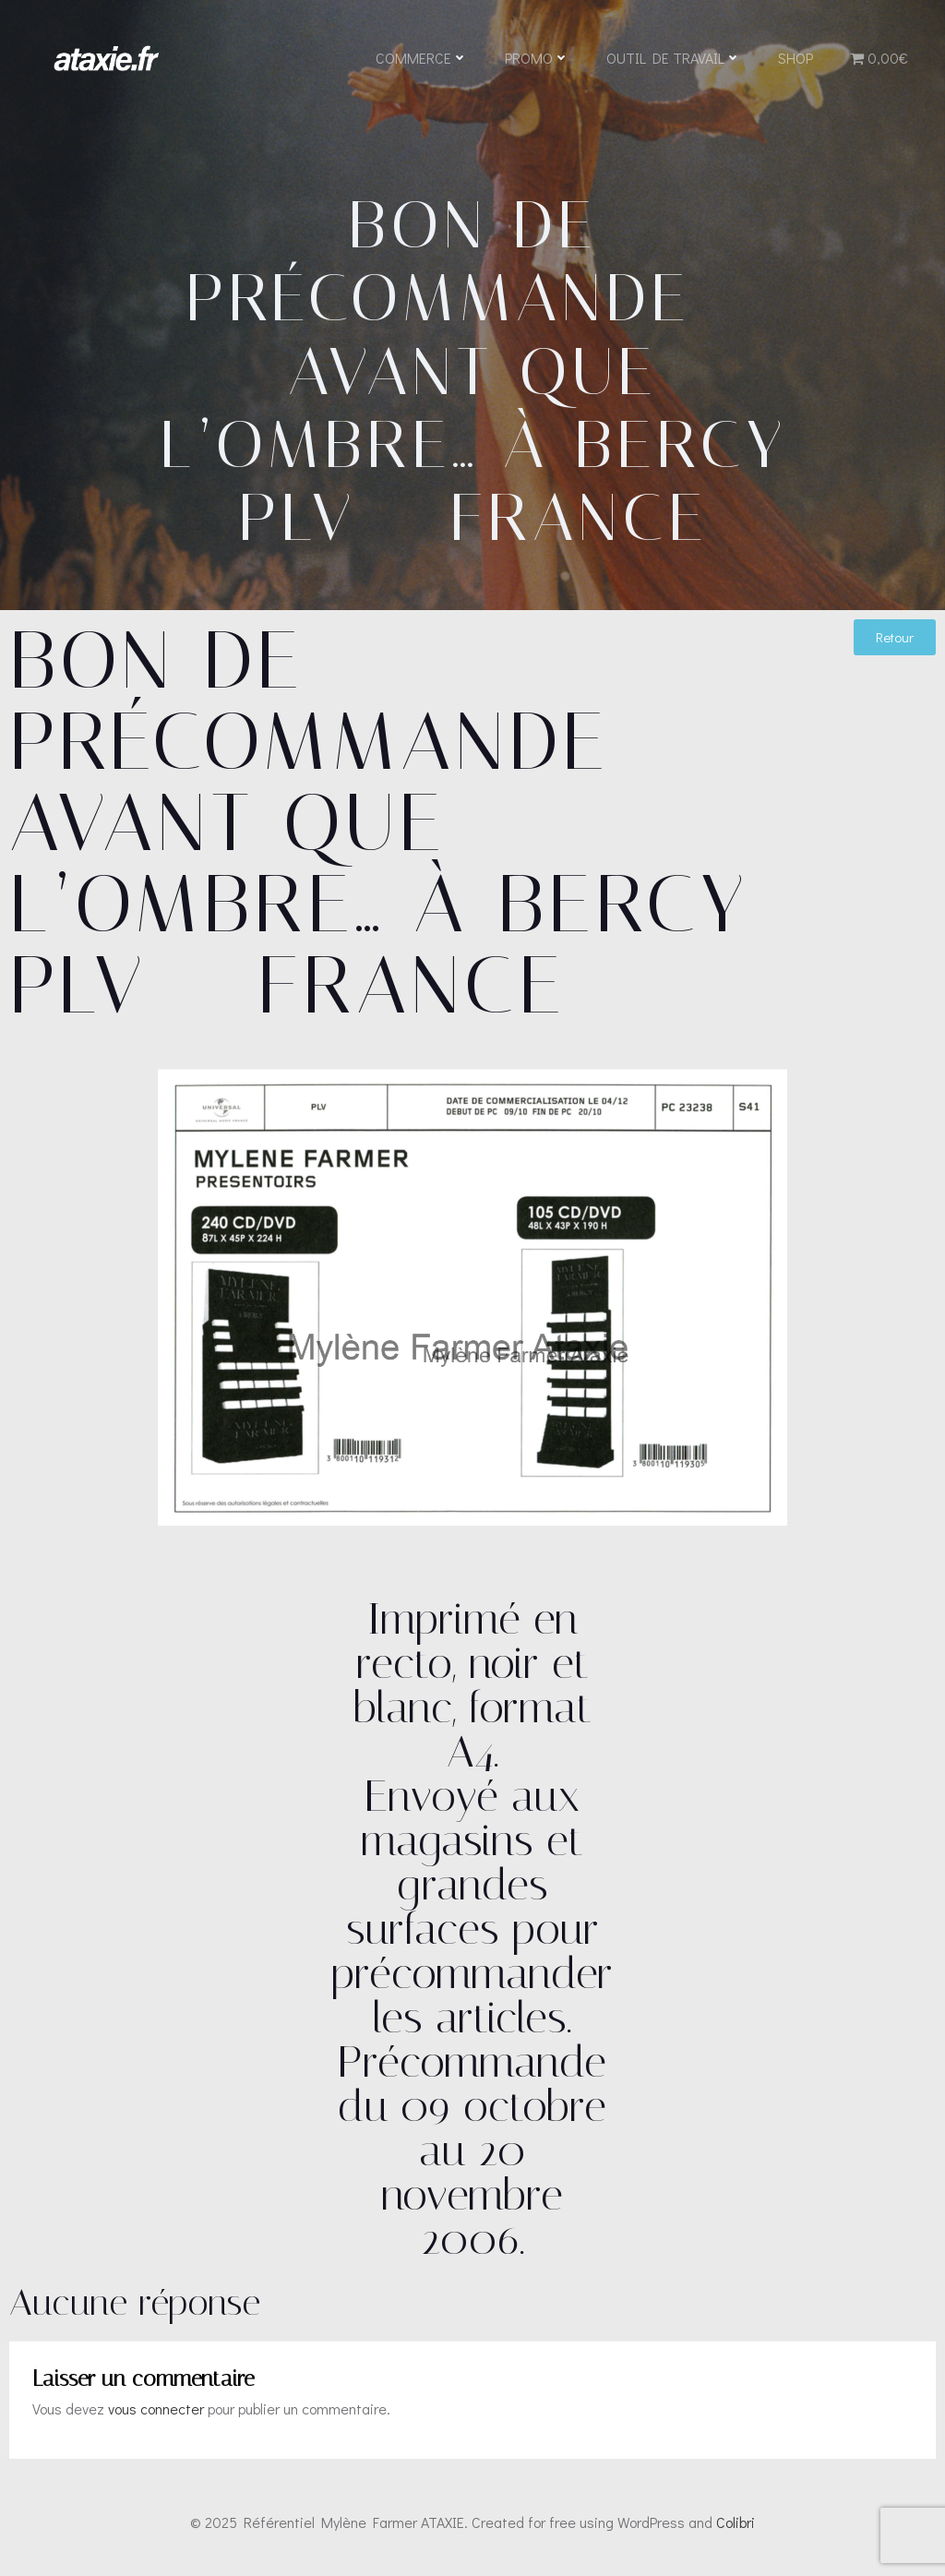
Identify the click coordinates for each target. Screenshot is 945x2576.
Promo (537, 57)
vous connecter (156, 2408)
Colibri (735, 2522)
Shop (795, 57)
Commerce (422, 57)
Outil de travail (673, 57)
